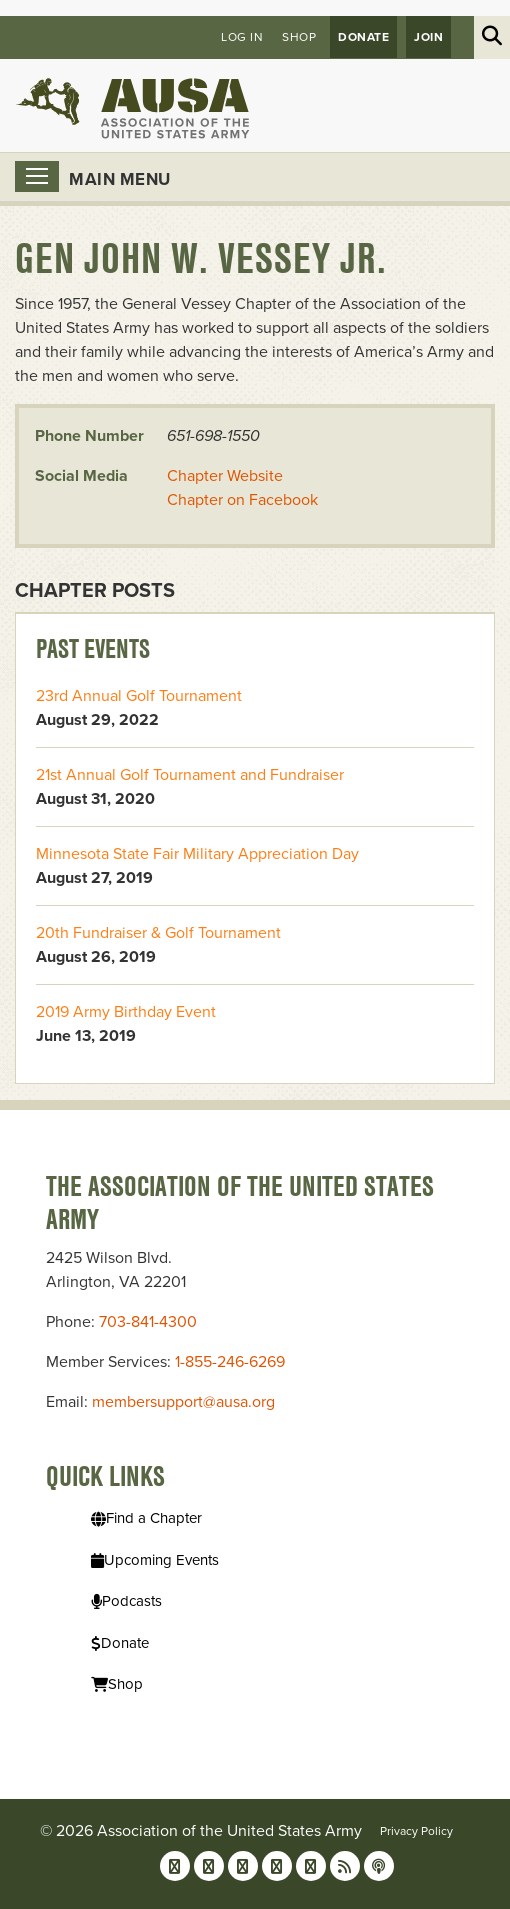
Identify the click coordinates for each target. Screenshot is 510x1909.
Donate (363, 37)
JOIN (428, 37)
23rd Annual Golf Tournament (139, 696)
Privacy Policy (416, 1831)
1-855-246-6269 (230, 1362)
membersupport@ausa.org (183, 1402)
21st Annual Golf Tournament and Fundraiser (190, 775)
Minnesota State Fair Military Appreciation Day (197, 854)
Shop (299, 37)
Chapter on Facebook (242, 500)
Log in (242, 37)
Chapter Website (225, 476)
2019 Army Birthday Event (126, 1012)
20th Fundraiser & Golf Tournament (158, 933)
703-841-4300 (148, 1322)
